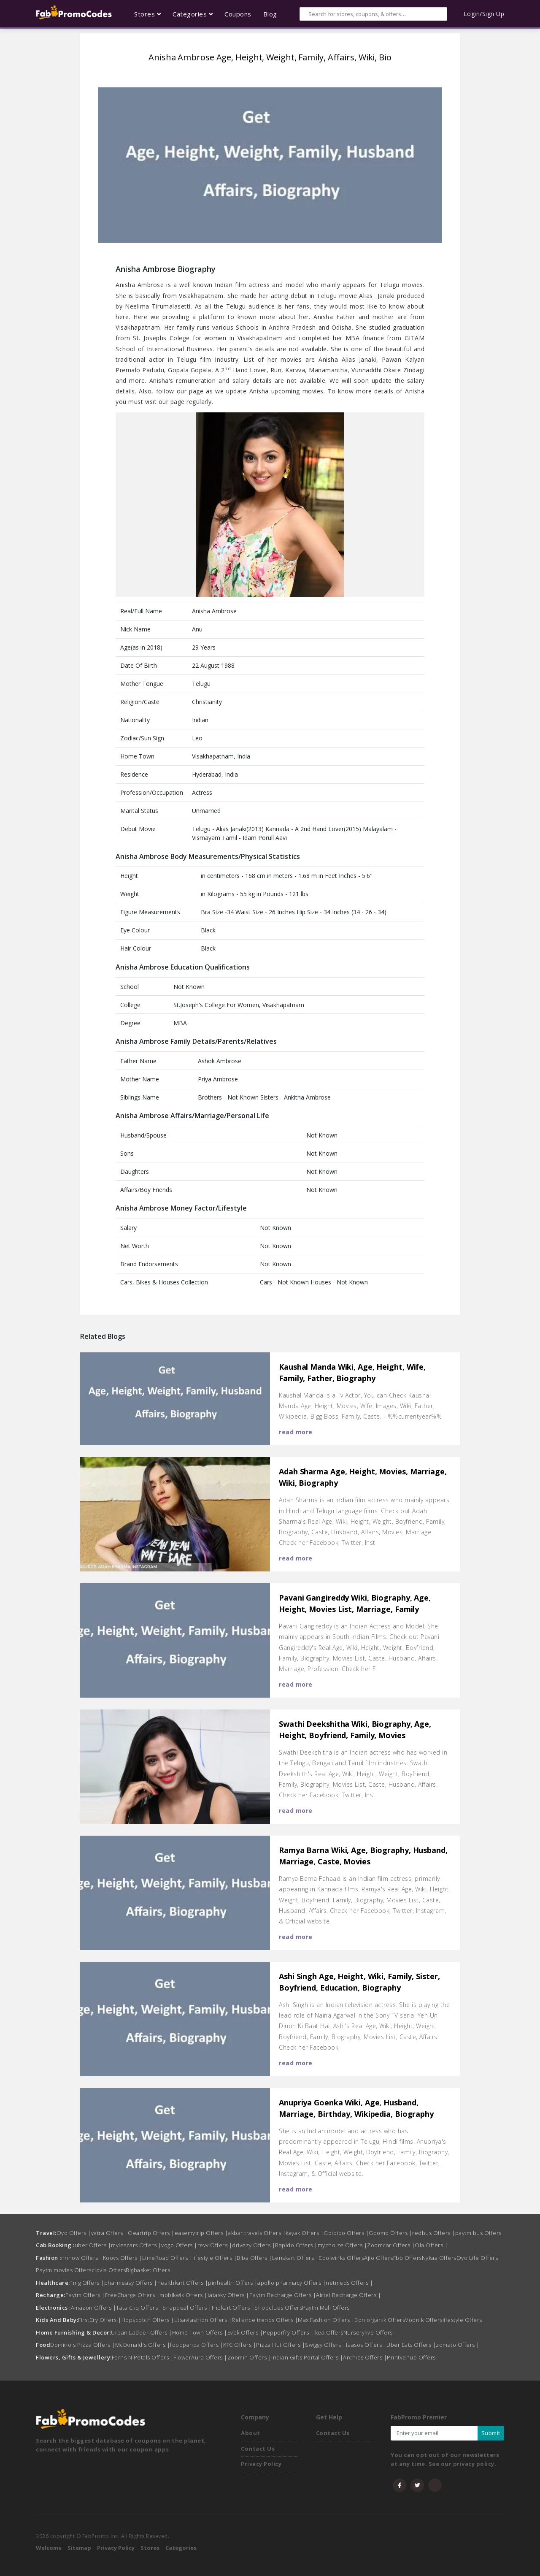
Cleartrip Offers (151, 2233)
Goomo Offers (390, 2233)
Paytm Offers (85, 2295)
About (250, 2433)
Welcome (49, 2548)
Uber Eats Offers (411, 2344)
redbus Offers (433, 2233)
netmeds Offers (349, 2282)
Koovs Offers (122, 2258)
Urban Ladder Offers (141, 2332)
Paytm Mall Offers (326, 2307)
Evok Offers (245, 2332)
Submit (490, 2433)
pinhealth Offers (232, 2282)
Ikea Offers (328, 2332)
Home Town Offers (199, 2332)
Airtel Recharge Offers (348, 2295)
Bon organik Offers (379, 2320)
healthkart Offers (182, 2282)
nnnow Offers (82, 2258)
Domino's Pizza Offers (82, 2344)
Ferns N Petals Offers (143, 2357)
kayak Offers (305, 2233)
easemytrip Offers (201, 2233)
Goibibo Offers (346, 2233)
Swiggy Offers (325, 2344)
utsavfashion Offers (203, 2320)
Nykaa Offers (439, 2258)
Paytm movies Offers (64, 2270)
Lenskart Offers (295, 2258)
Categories (181, 2548)
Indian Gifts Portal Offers (307, 2357)
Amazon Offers (93, 2307)
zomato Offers (458, 2344)
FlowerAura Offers (200, 2357)
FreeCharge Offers (132, 2295)
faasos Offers (366, 2344)
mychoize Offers (342, 2245)
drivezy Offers (253, 2245)
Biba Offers (254, 2258)
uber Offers (93, 2245)
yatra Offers (109, 2233)
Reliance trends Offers (265, 2320)
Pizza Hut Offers (280, 2344)
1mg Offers (87, 2282)
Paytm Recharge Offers (282, 2295)
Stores (149, 2548)
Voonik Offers (424, 2320)
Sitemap (79, 2548)
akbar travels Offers (257, 2233)
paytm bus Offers (478, 2233)
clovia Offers (109, 2270)
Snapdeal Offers (187, 2307)
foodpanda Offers (196, 2344)
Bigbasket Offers (148, 2270)
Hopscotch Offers (148, 2320)
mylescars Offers (136, 2245)
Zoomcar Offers (391, 2245)
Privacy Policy (261, 2464)
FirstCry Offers (100, 2320)
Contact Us (258, 2448)
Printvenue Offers (411, 2357)
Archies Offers (365, 2357)
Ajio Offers (378, 2258)
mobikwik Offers (183, 2295)
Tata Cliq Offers (139, 2307)
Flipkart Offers (233, 2307)
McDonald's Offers (142, 2344)
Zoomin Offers (249, 2357)
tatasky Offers (228, 2295)
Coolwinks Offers (341, 2258)
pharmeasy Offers (130, 2282)
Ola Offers (431, 2245)
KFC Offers (239, 2344)
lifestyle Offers (214, 2258)
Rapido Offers (296, 2245)
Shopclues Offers (278, 2307)
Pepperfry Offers (288, 2332)
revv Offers (214, 2245)
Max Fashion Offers (326, 2320)
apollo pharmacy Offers (291, 2282)
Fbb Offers (407, 2258)
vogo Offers (179, 2245)
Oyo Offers (74, 2233)
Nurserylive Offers (368, 2332)
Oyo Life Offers (477, 2258)
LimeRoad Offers (167, 2258)
